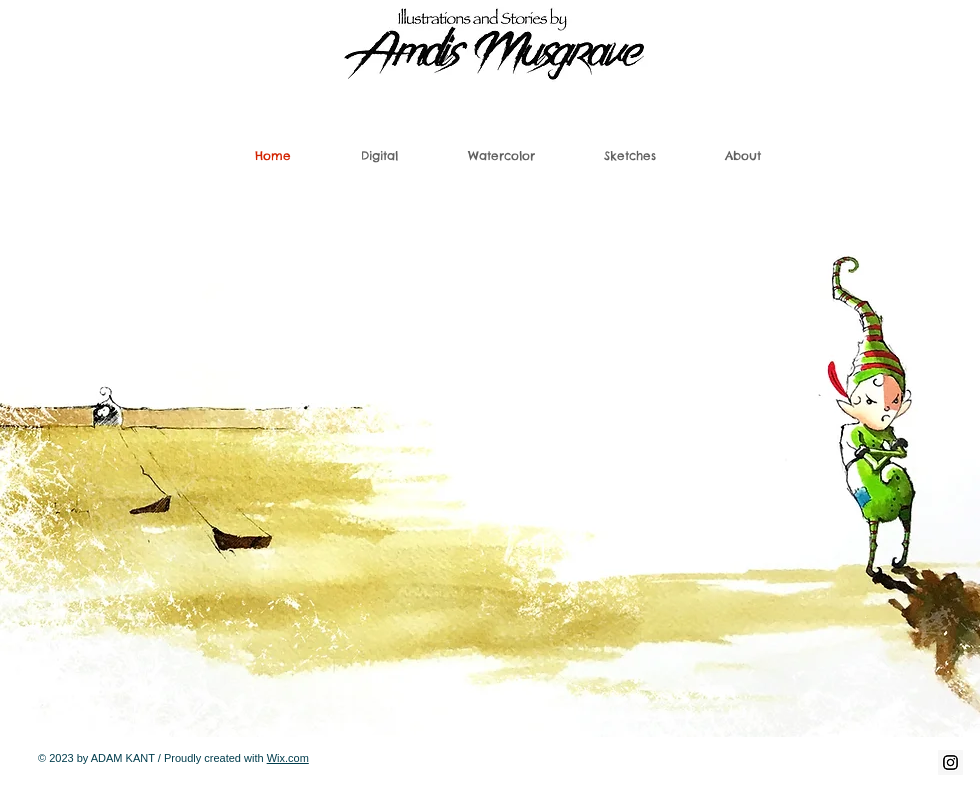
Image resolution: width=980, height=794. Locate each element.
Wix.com (288, 758)
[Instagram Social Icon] (950, 762)
